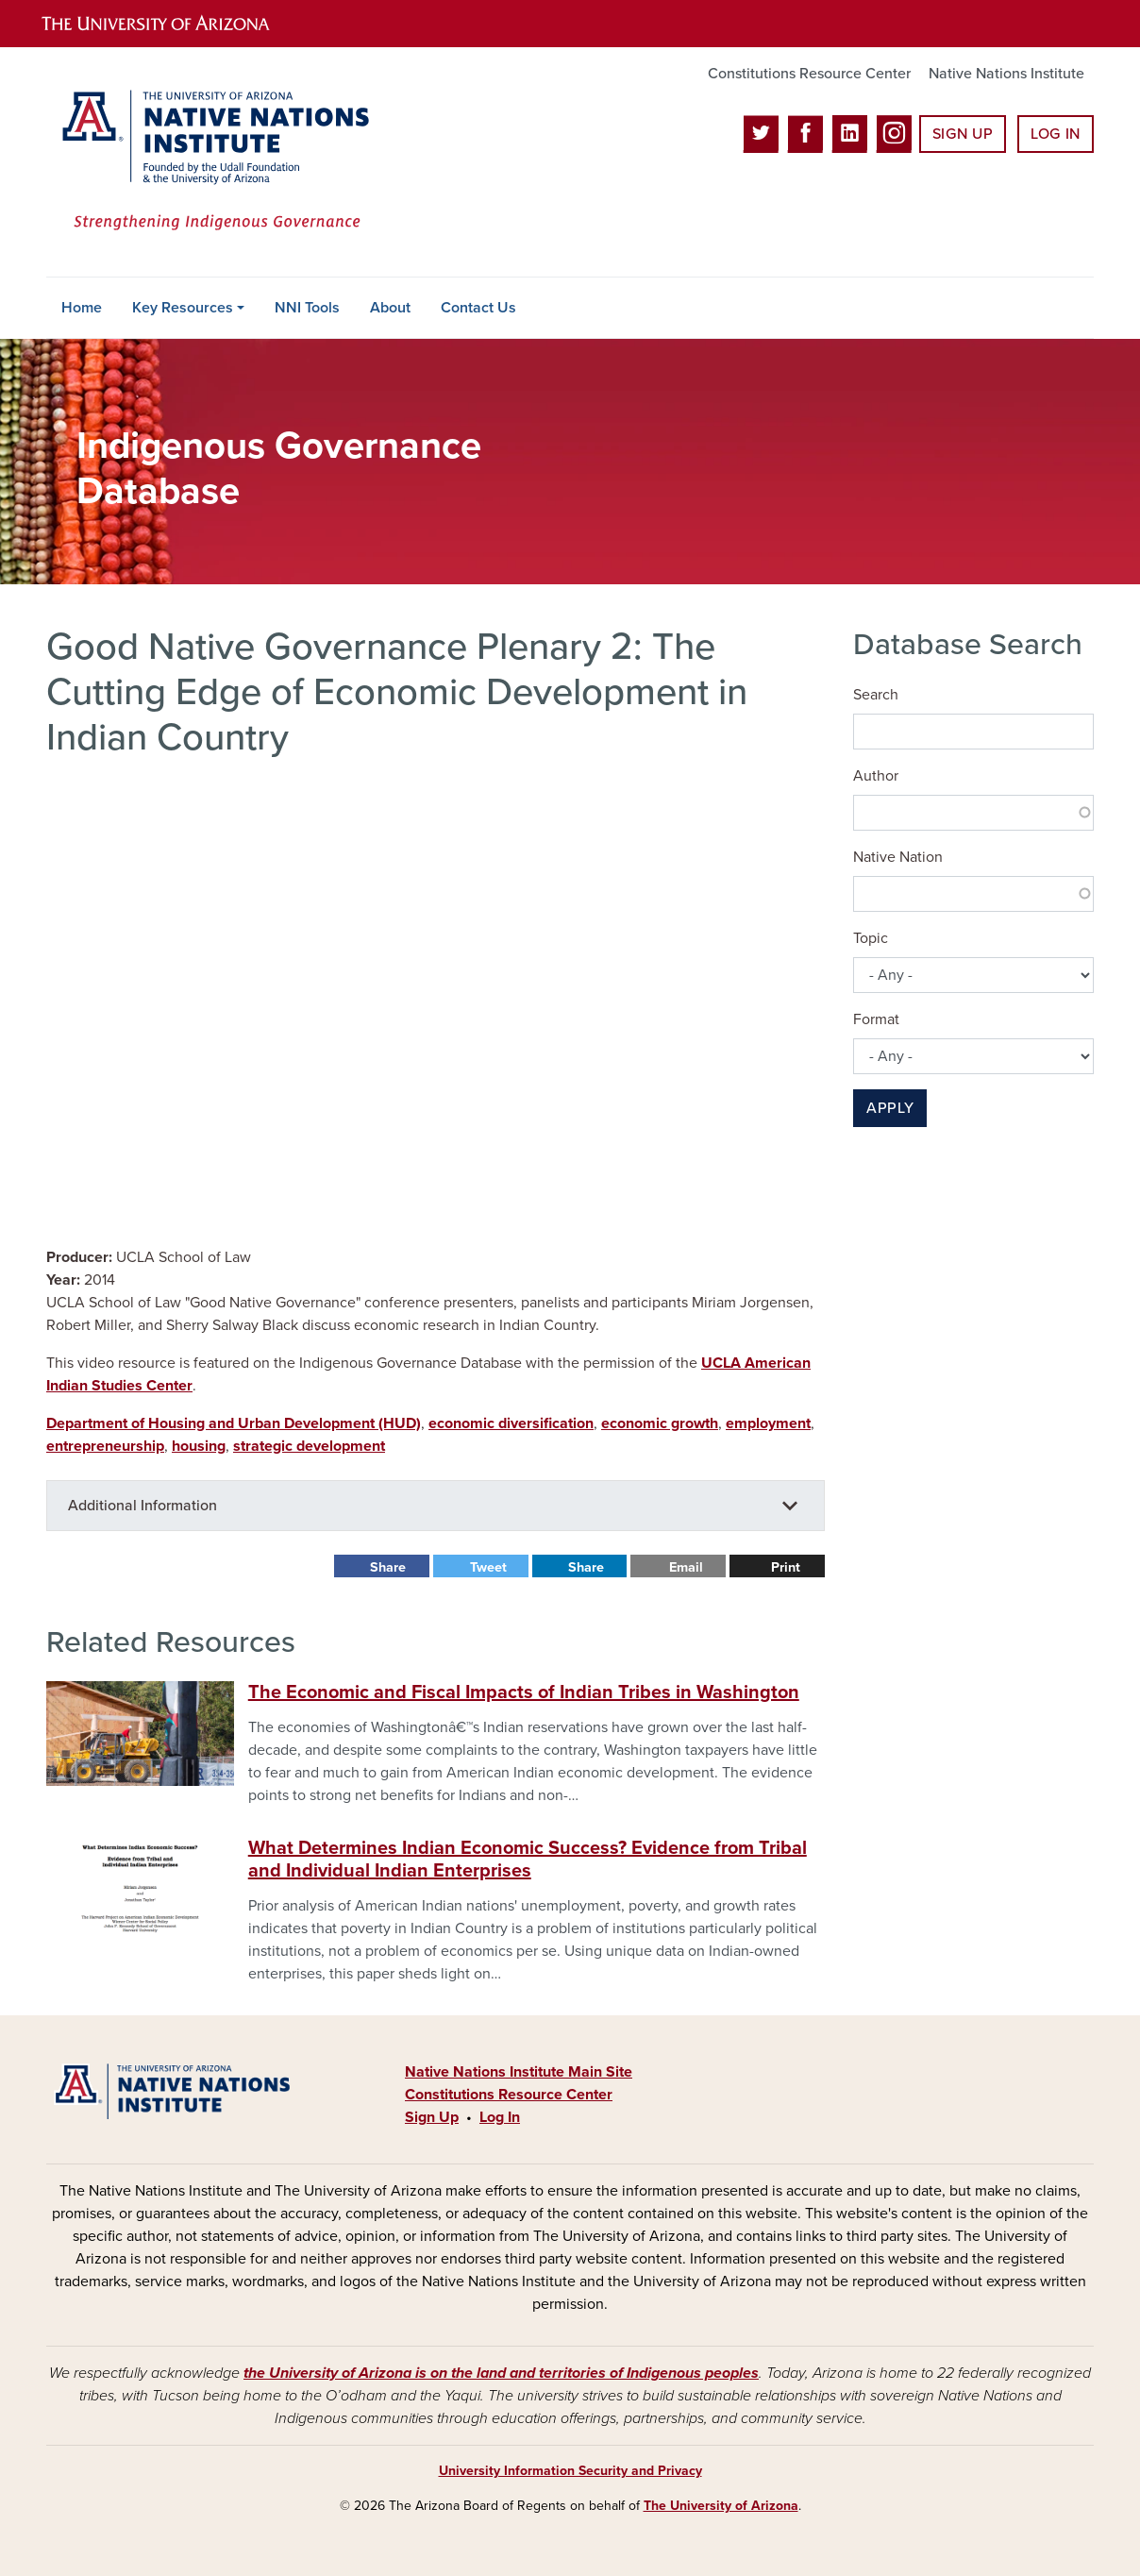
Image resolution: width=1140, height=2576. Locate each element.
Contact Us (478, 307)
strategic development (309, 1446)
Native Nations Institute (1006, 73)
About (390, 307)
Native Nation (898, 857)
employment (768, 1423)
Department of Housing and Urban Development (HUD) (233, 1423)
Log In (1056, 134)
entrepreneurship (105, 1446)
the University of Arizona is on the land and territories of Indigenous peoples (501, 2373)
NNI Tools (307, 307)
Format (876, 1019)
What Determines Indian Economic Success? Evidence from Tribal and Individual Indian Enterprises (527, 1859)
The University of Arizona (721, 2506)
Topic (870, 938)
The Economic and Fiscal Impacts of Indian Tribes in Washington (523, 1692)
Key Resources (182, 307)
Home (81, 307)
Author (875, 775)
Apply (890, 1108)
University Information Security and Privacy (570, 2471)
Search (875, 694)
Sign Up (962, 134)
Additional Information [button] (142, 1505)
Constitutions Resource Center (809, 73)
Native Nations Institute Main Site (518, 2071)
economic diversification (511, 1423)
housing (199, 1446)
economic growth (659, 1423)
